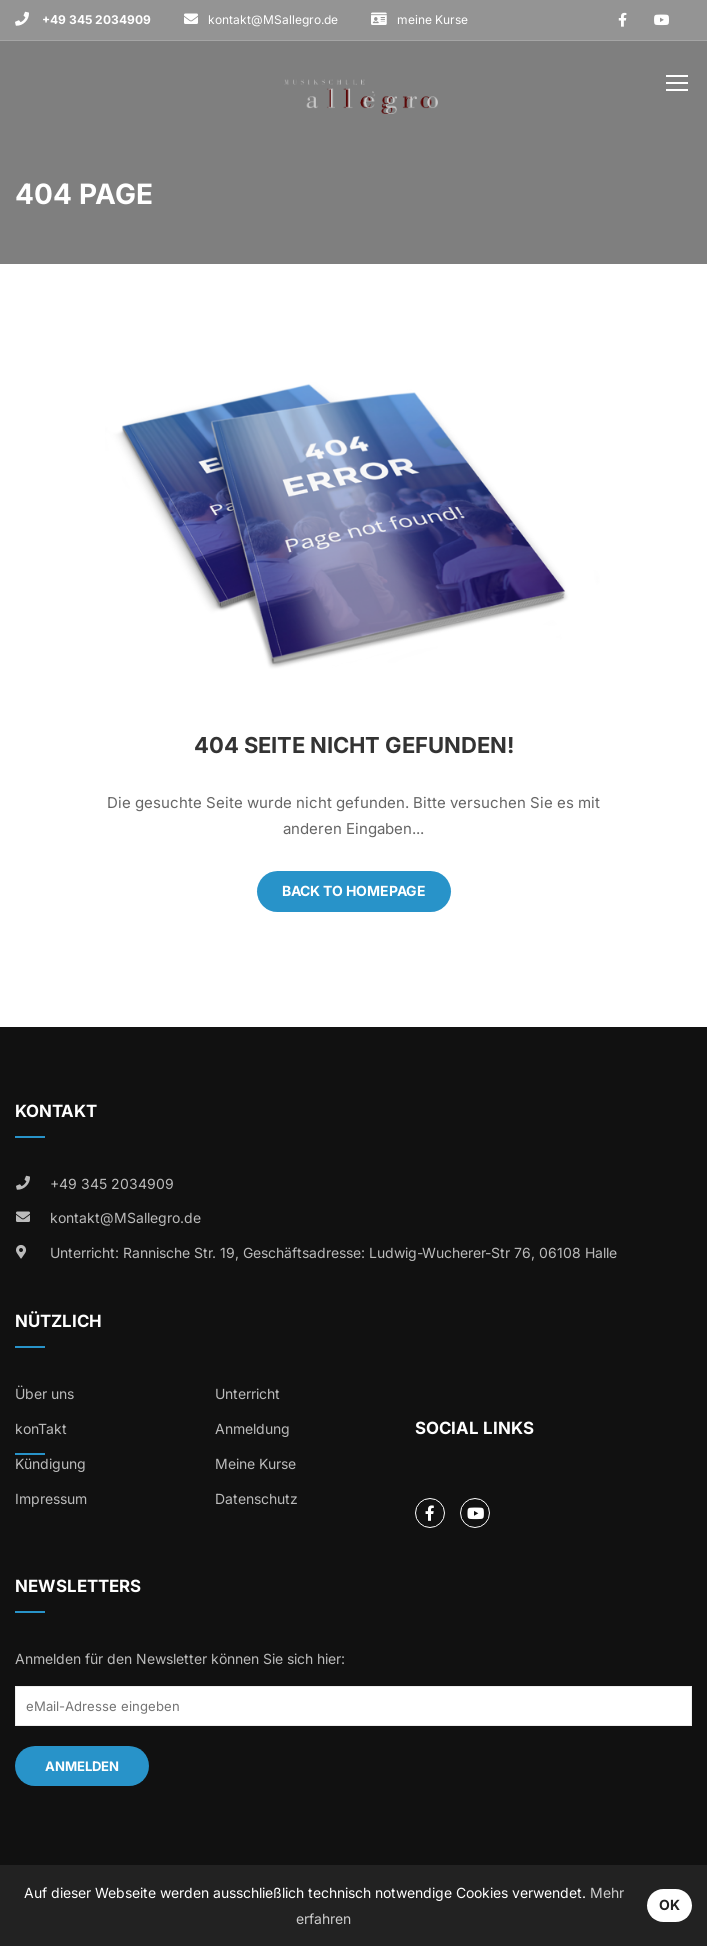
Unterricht (247, 1393)
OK (669, 1904)
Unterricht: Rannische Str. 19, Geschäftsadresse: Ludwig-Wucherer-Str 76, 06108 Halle (333, 1252)
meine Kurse (432, 19)
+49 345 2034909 (95, 19)
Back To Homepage (354, 890)
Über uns (44, 1393)
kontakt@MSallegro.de (273, 19)
